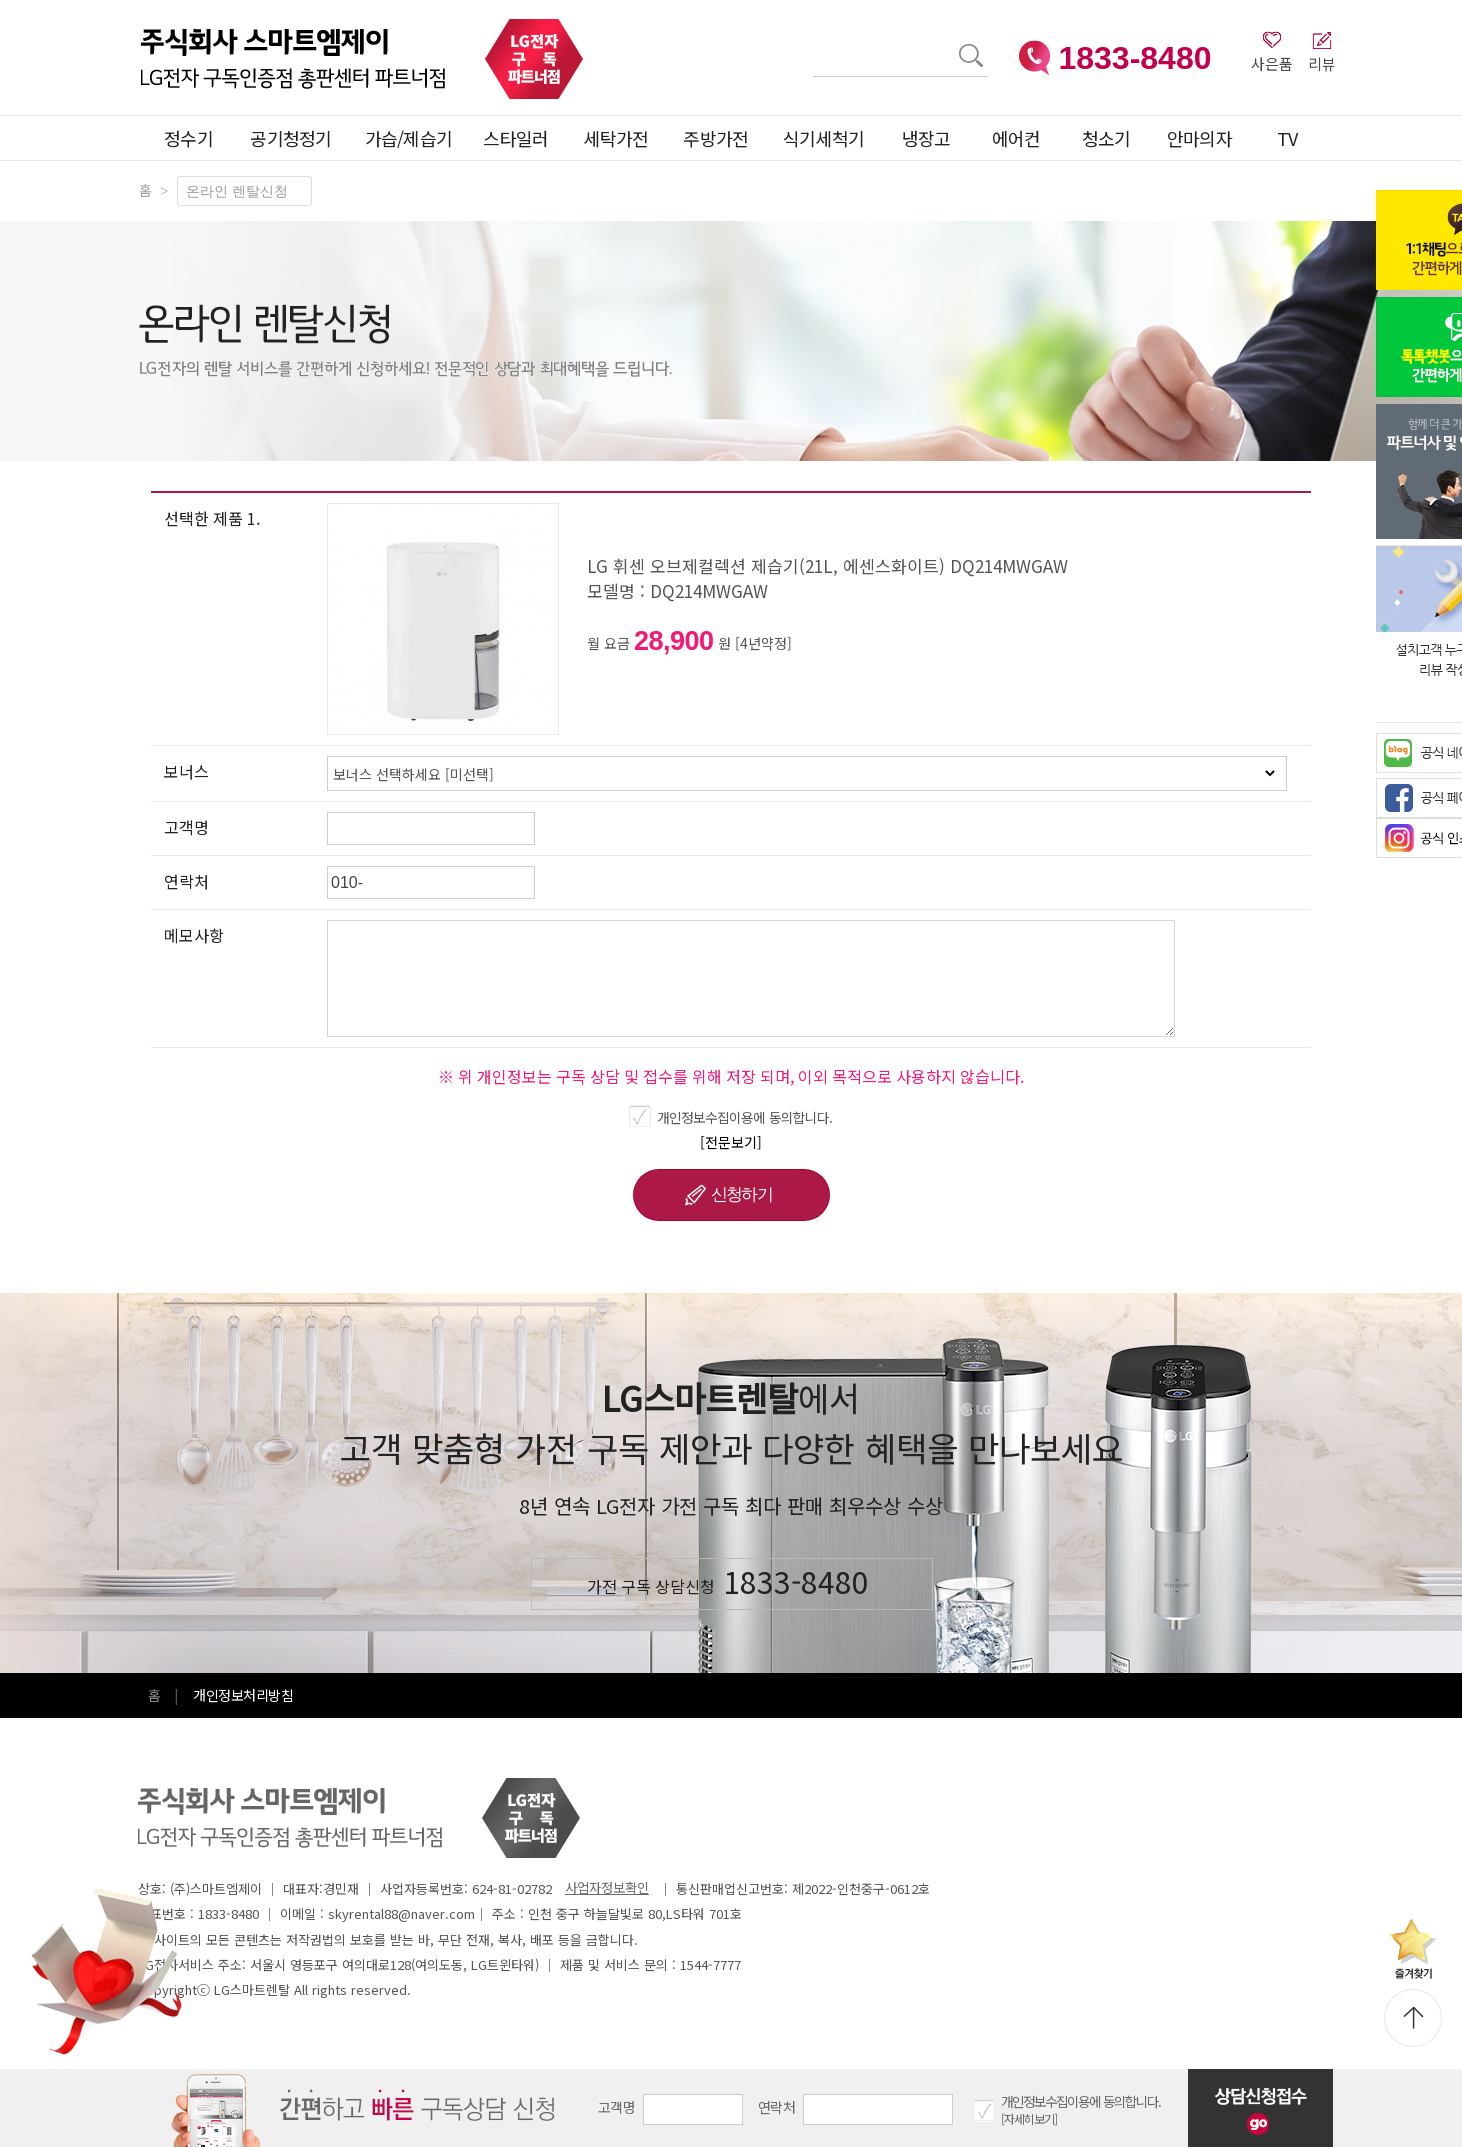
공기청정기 (291, 138)
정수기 (188, 138)
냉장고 (926, 138)
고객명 (616, 2107)
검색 (813, 43)
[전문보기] (731, 1142)
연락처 (776, 2107)
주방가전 (715, 138)
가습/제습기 (409, 138)
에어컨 (1016, 138)
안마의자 (1204, 138)
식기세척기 (824, 138)
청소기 (1106, 138)
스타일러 (515, 138)
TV (1287, 138)
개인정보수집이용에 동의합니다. (745, 1117)
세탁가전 (615, 138)
